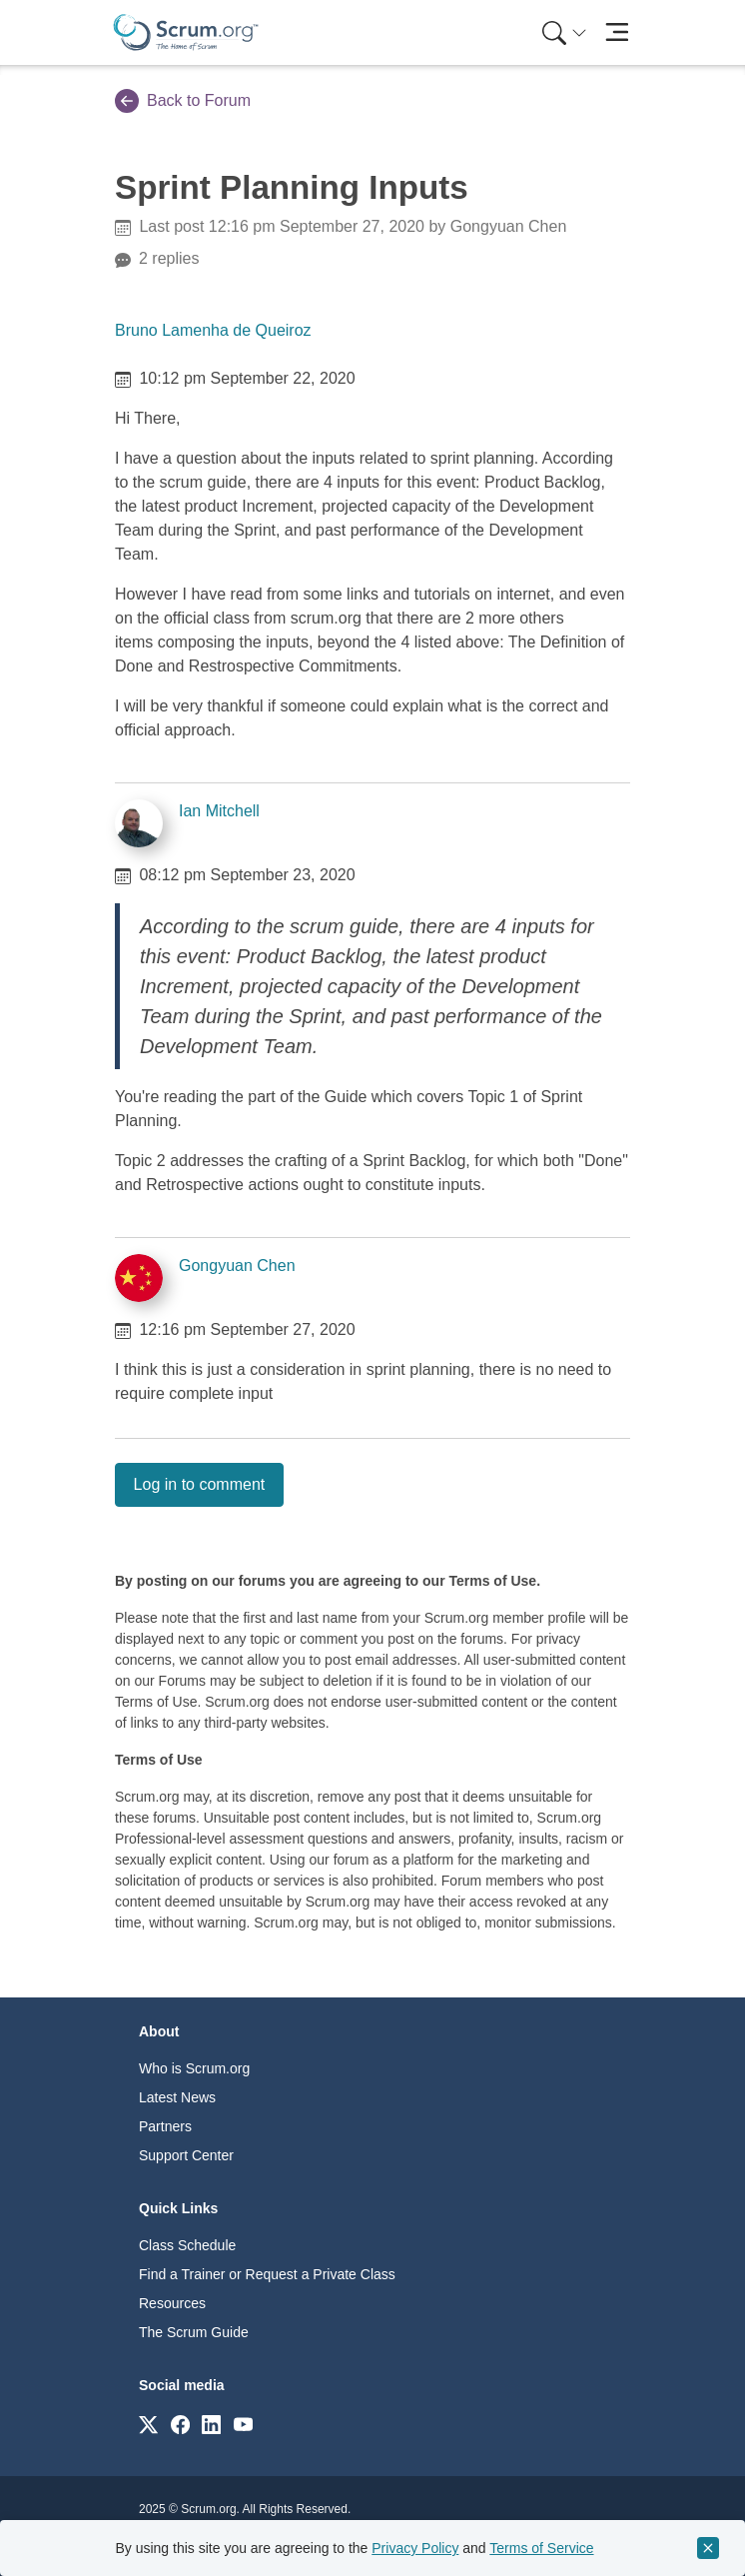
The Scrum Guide (194, 2332)
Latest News (177, 2097)
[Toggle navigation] (616, 32)
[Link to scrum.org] (148, 2423)
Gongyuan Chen (237, 1265)
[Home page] (186, 32)
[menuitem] (562, 32)
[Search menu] (564, 32)
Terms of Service (541, 2548)
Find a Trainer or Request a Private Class (267, 2274)
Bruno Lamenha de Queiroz (213, 330)
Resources (172, 2303)
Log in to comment (200, 1484)
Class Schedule (187, 2245)
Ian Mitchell (219, 810)
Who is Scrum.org (194, 2068)
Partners (165, 2126)
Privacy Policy (415, 2548)
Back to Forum (183, 101)
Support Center (186, 2155)
